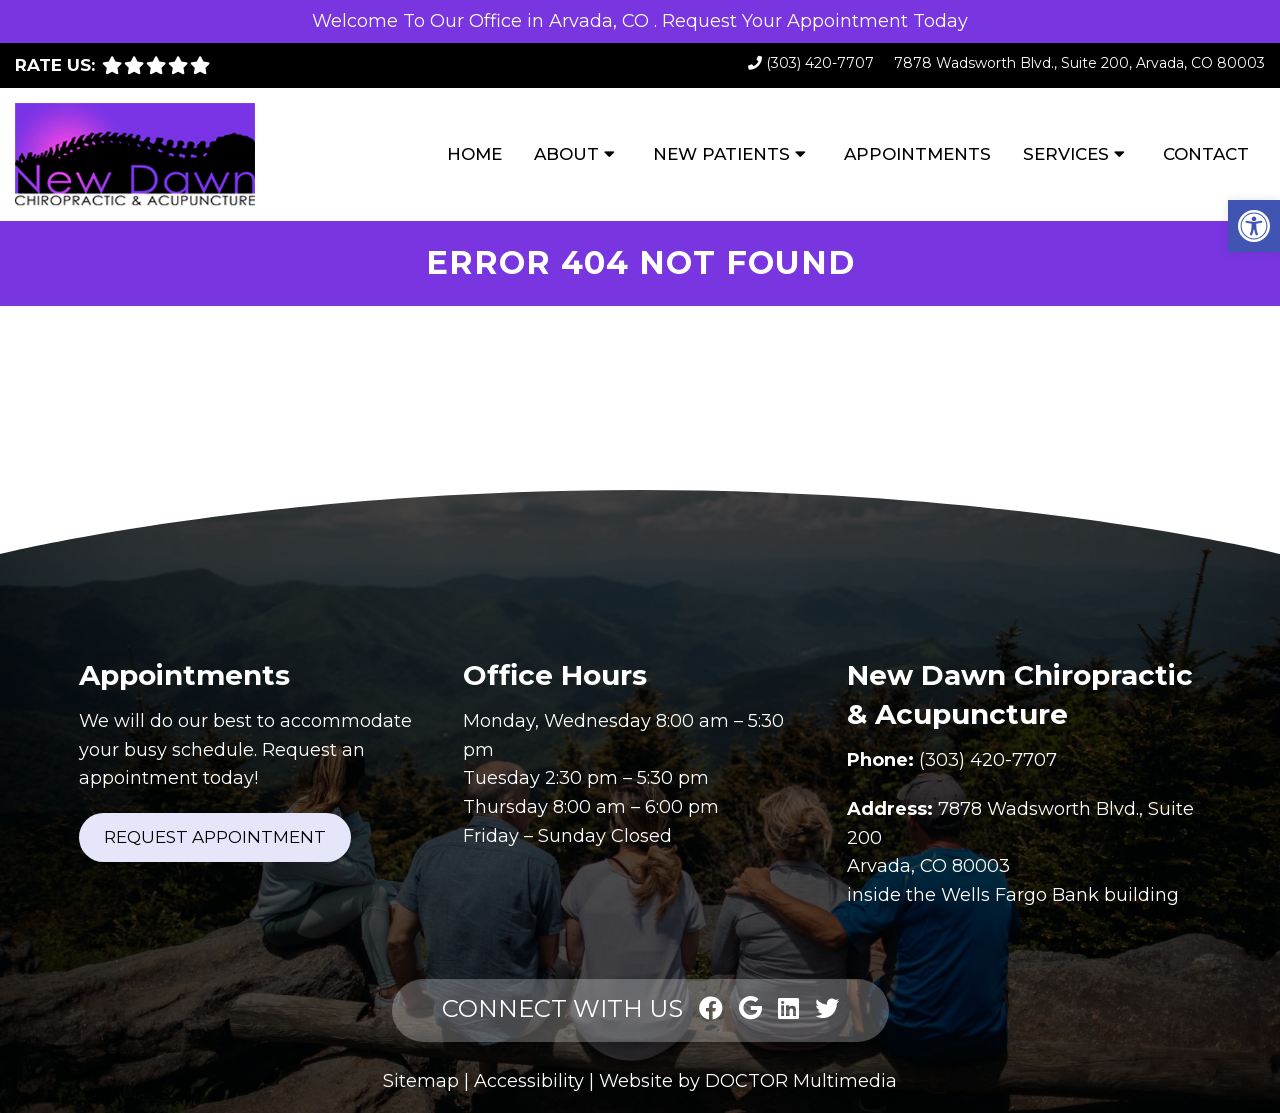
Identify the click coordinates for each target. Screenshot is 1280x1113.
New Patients (721, 154)
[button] (1254, 226)
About (566, 154)
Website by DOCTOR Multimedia (748, 1081)
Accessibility (529, 1081)
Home (474, 154)
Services (1066, 154)
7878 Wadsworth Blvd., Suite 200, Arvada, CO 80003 (1079, 63)
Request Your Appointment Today (815, 21)
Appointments (917, 154)
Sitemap (421, 1081)
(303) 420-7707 (820, 63)
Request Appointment (215, 837)
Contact (1206, 154)
